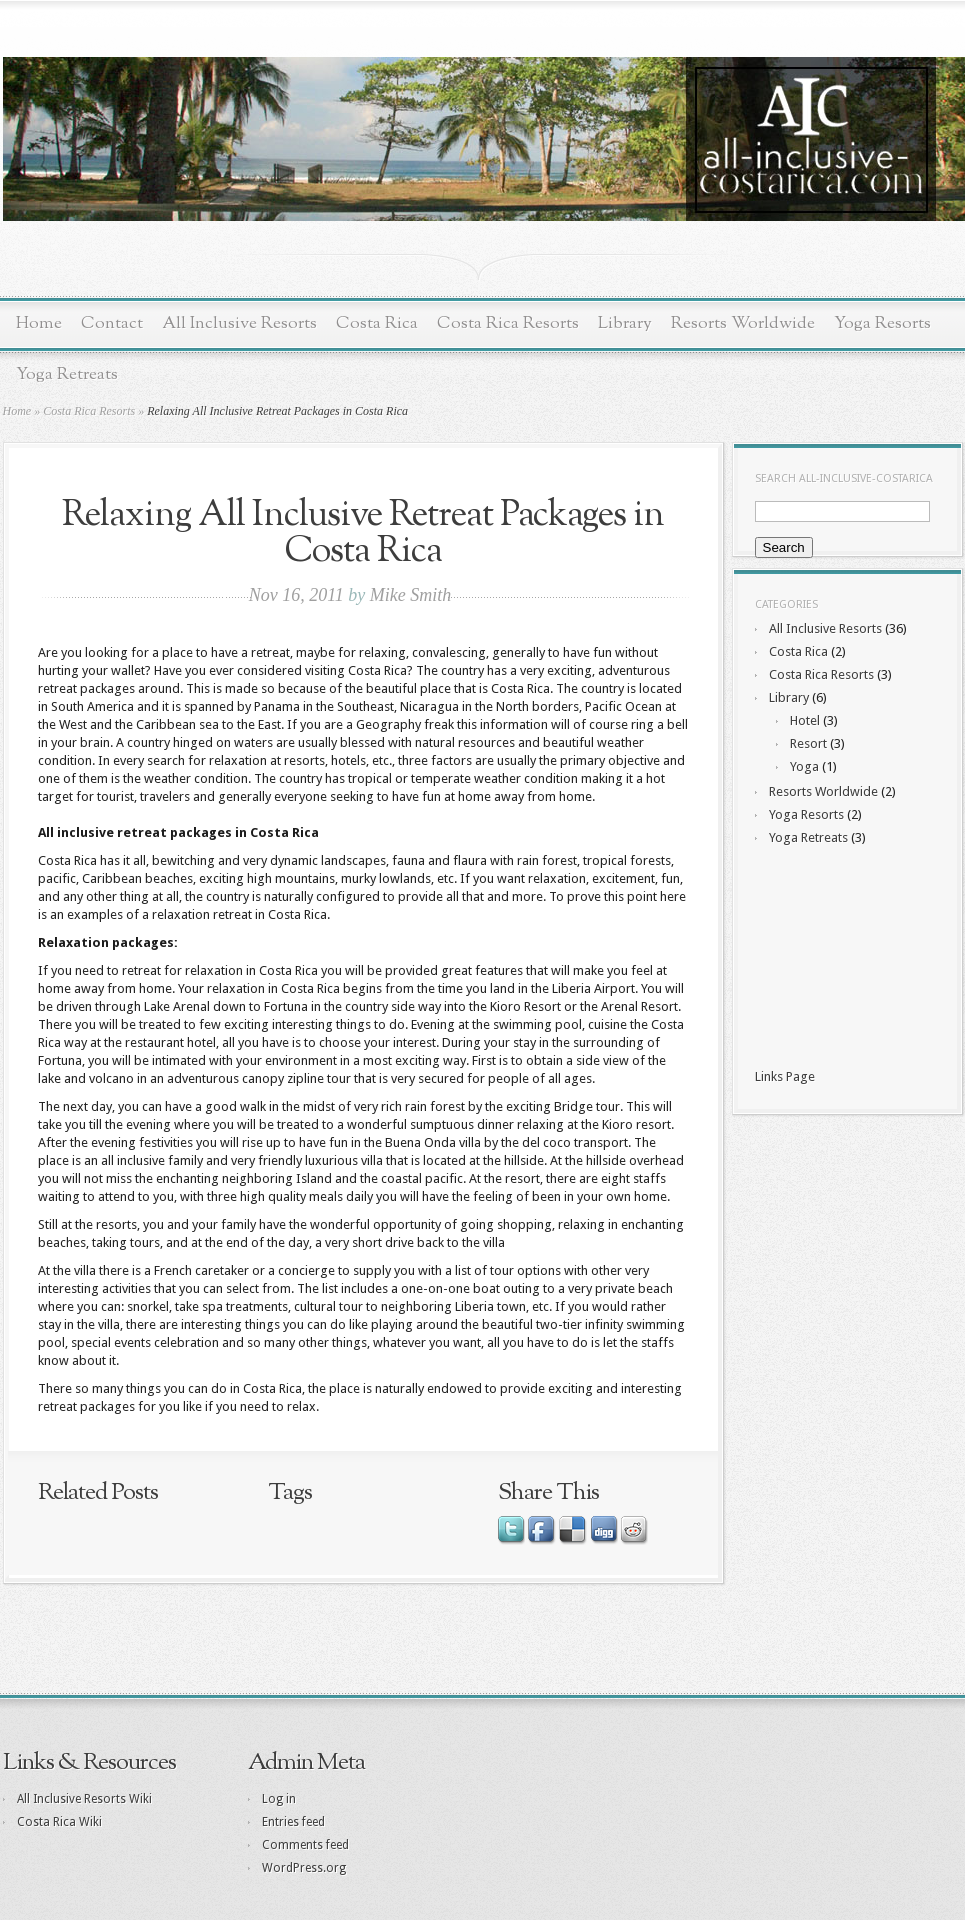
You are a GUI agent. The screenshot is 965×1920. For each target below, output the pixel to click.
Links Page (785, 1076)
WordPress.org (304, 1868)
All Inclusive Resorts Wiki (84, 1799)
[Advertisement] (845, 960)
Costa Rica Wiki (59, 1822)
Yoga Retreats (67, 374)
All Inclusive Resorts (239, 323)
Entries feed (293, 1822)
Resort (808, 743)
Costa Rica (377, 323)
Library (625, 323)
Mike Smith (410, 595)
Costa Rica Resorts (508, 323)
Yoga (804, 766)
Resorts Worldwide (743, 323)
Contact (112, 323)
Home (39, 323)
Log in (279, 1799)
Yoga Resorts (882, 323)
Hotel (805, 720)
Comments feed (305, 1845)
